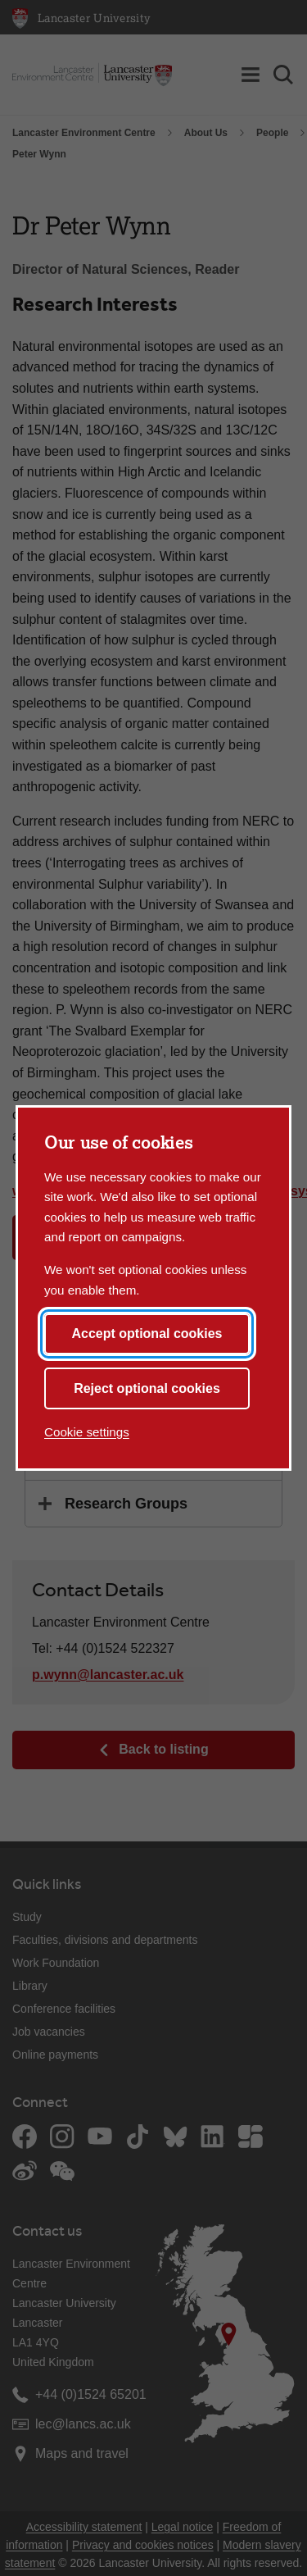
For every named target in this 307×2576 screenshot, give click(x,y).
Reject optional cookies (147, 1388)
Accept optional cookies (146, 1333)
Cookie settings (86, 1432)
